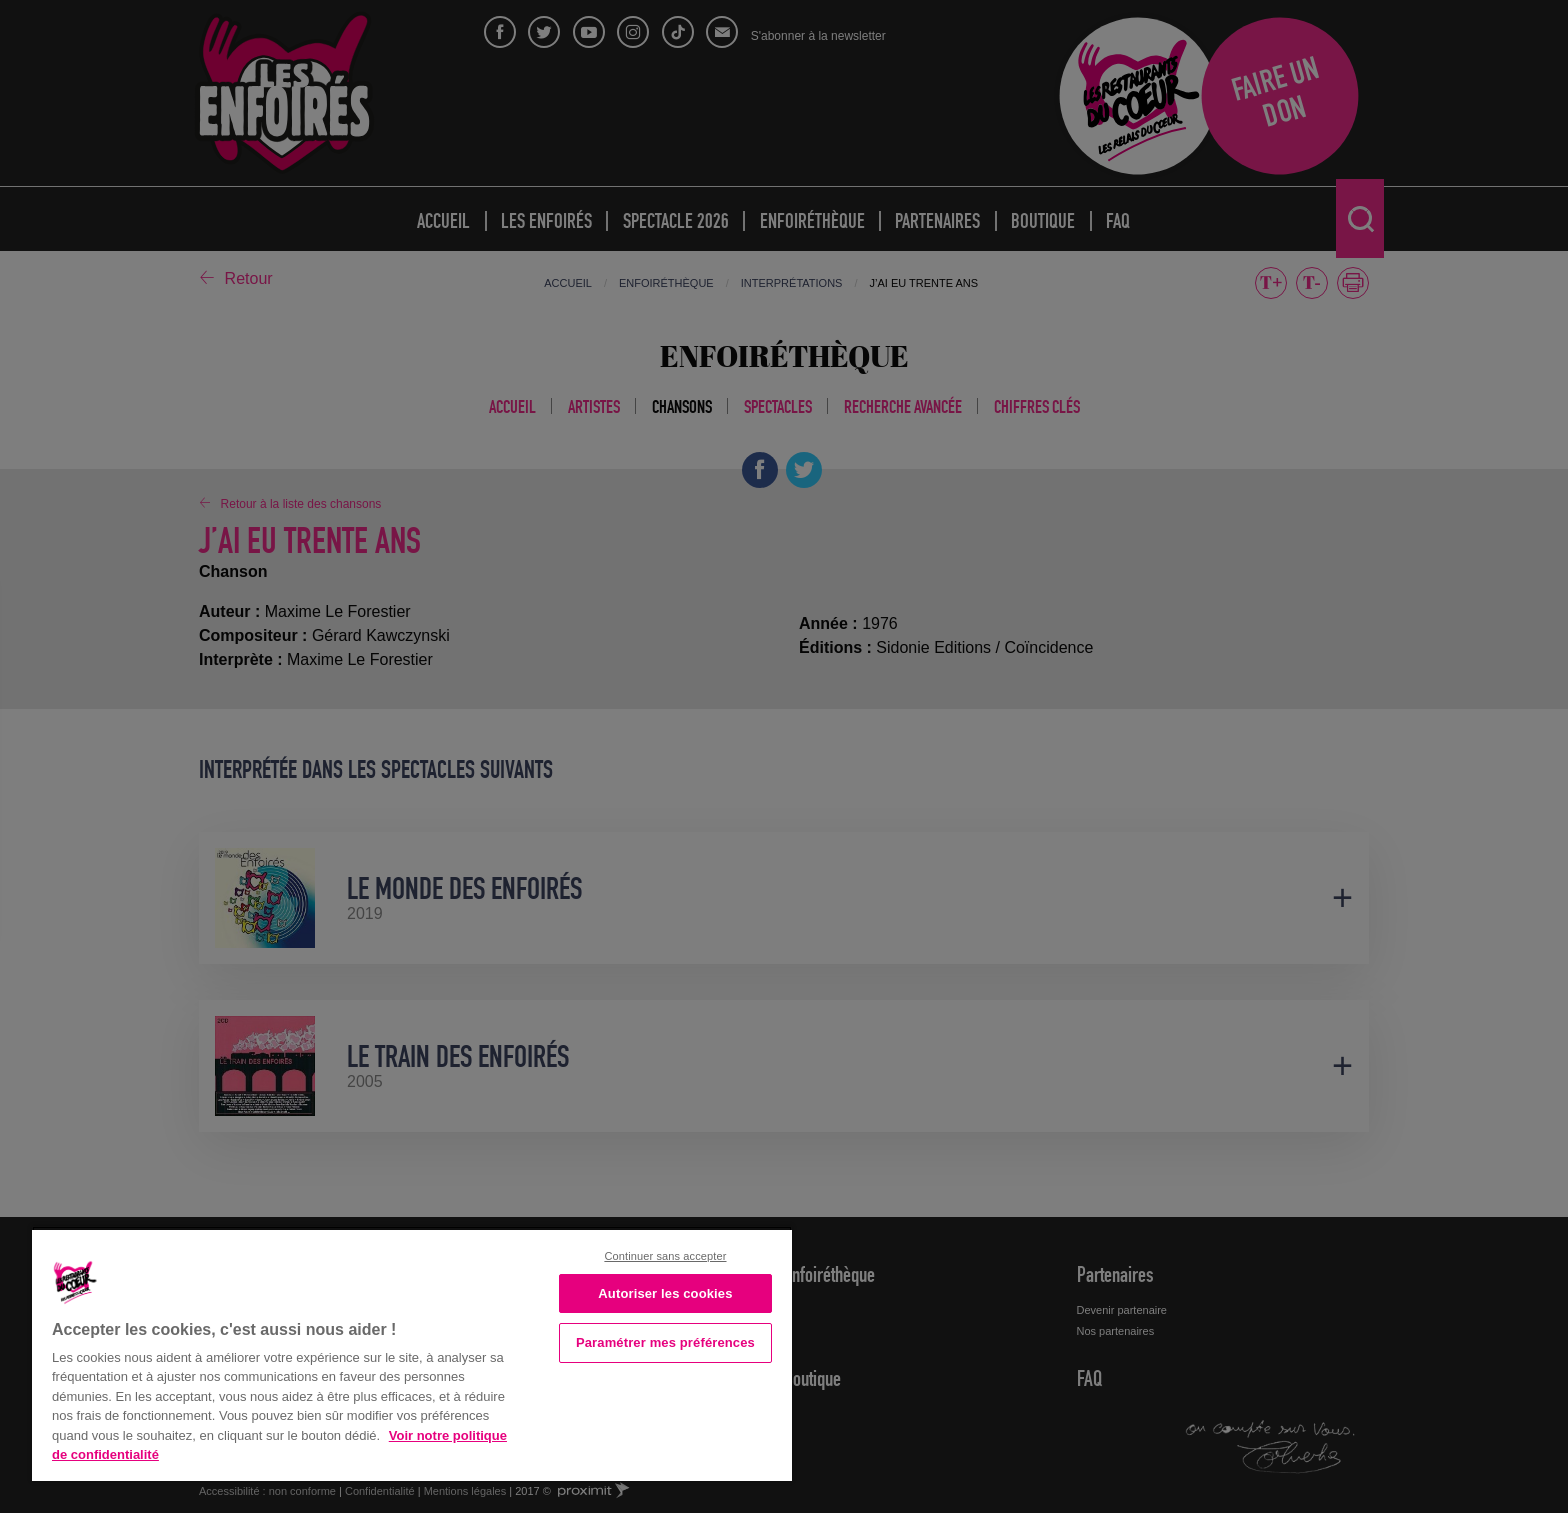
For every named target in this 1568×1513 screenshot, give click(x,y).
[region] (412, 1353)
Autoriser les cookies (665, 1293)
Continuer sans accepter (665, 1256)
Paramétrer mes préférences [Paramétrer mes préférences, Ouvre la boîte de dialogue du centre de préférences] (665, 1342)
